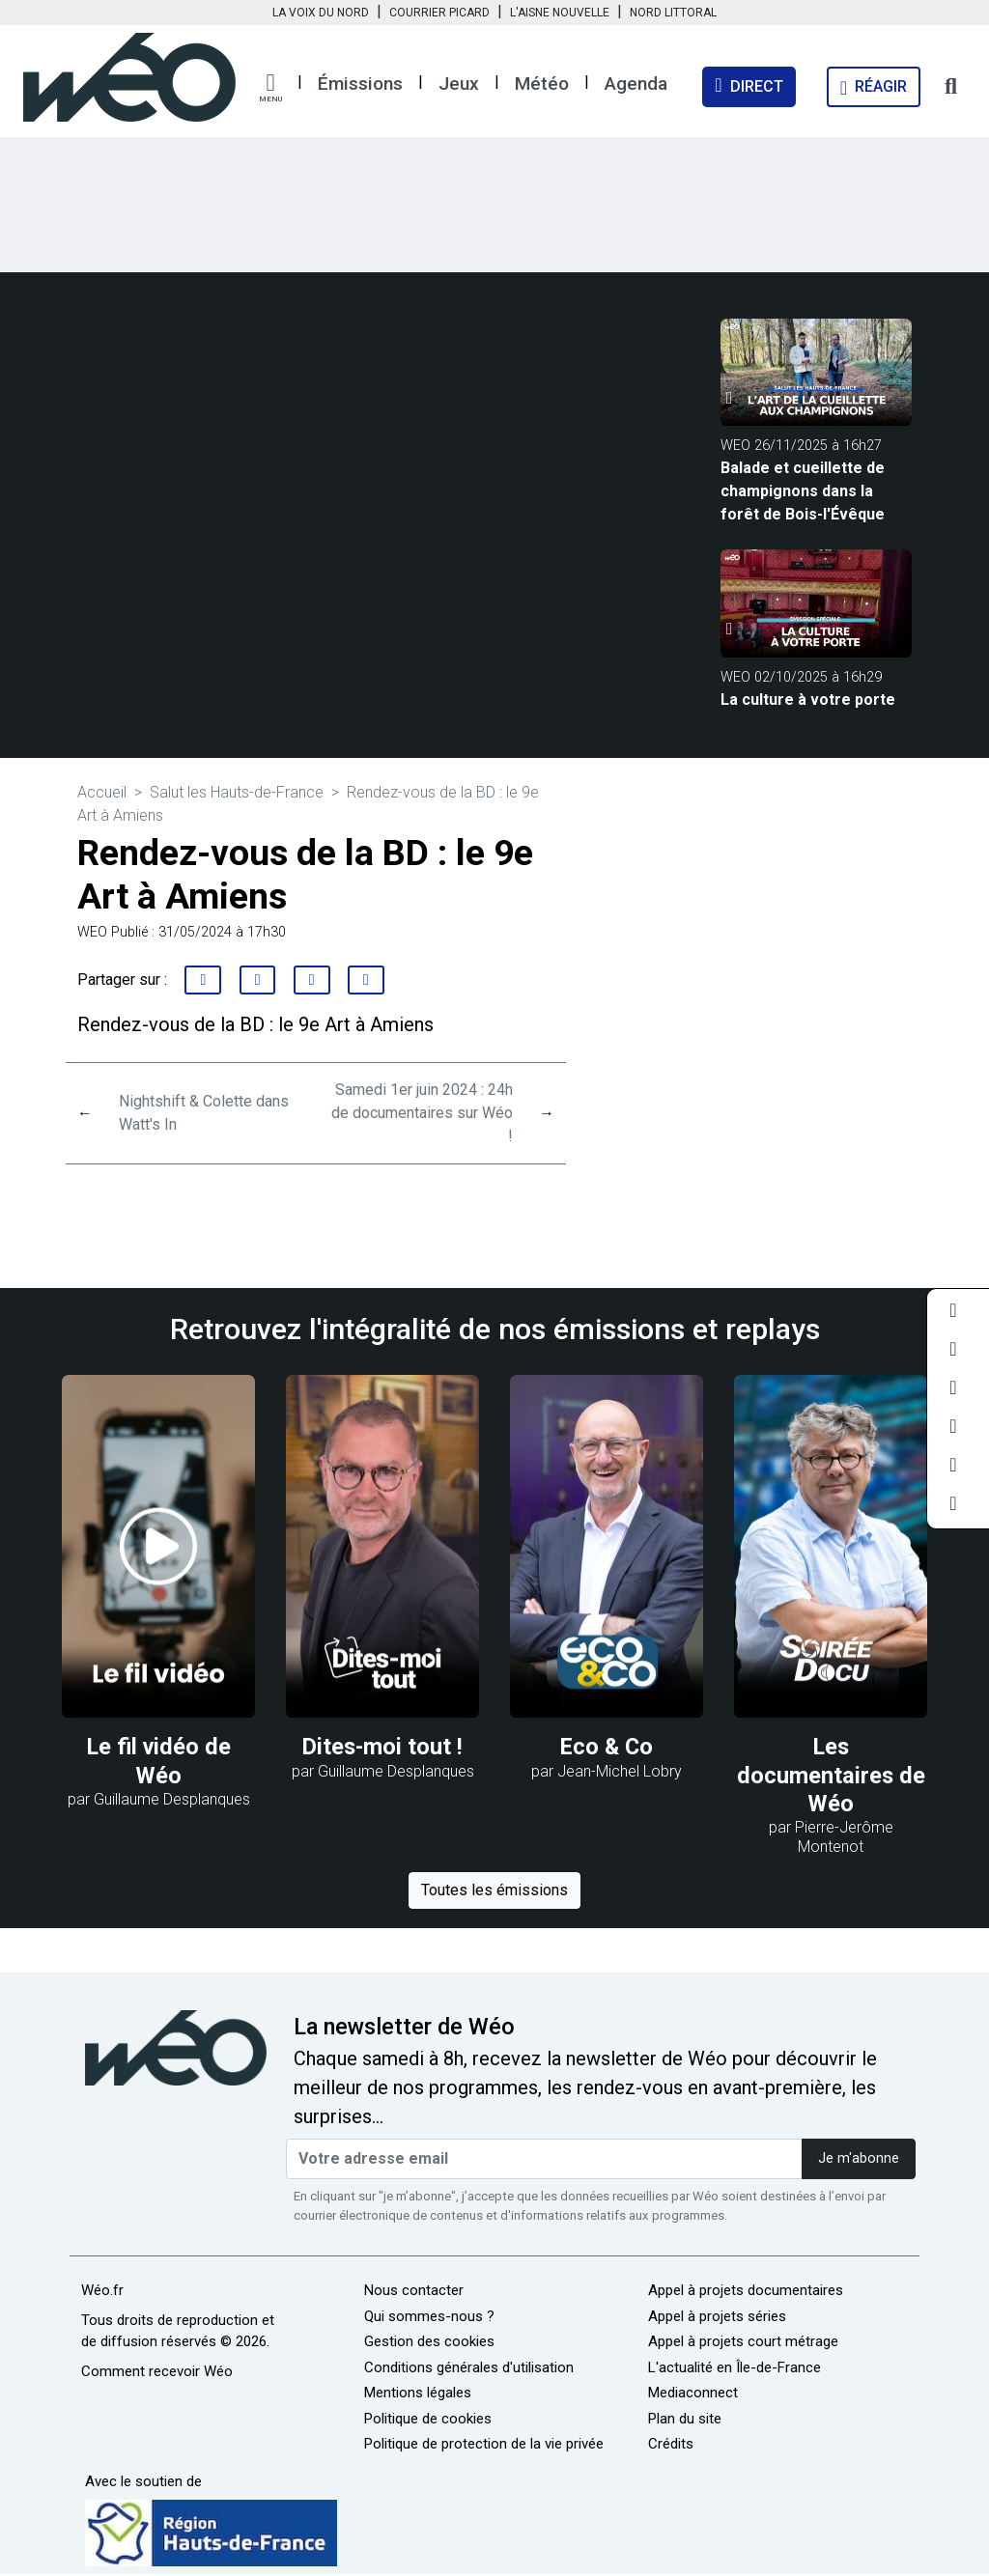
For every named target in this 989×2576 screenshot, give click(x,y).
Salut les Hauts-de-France (237, 792)
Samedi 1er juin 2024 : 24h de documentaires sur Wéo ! (422, 1112)
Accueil (102, 792)
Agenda (636, 83)
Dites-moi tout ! (382, 1746)
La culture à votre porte (808, 699)
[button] (270, 87)
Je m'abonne (858, 2158)
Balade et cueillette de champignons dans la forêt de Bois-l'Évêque (803, 491)
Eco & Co (606, 1746)
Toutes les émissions (494, 1890)
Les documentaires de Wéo (831, 1775)
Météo (542, 83)
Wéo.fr (102, 2290)
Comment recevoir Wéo (157, 2371)
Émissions (360, 83)
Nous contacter (414, 2290)
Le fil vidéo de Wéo (159, 1760)
